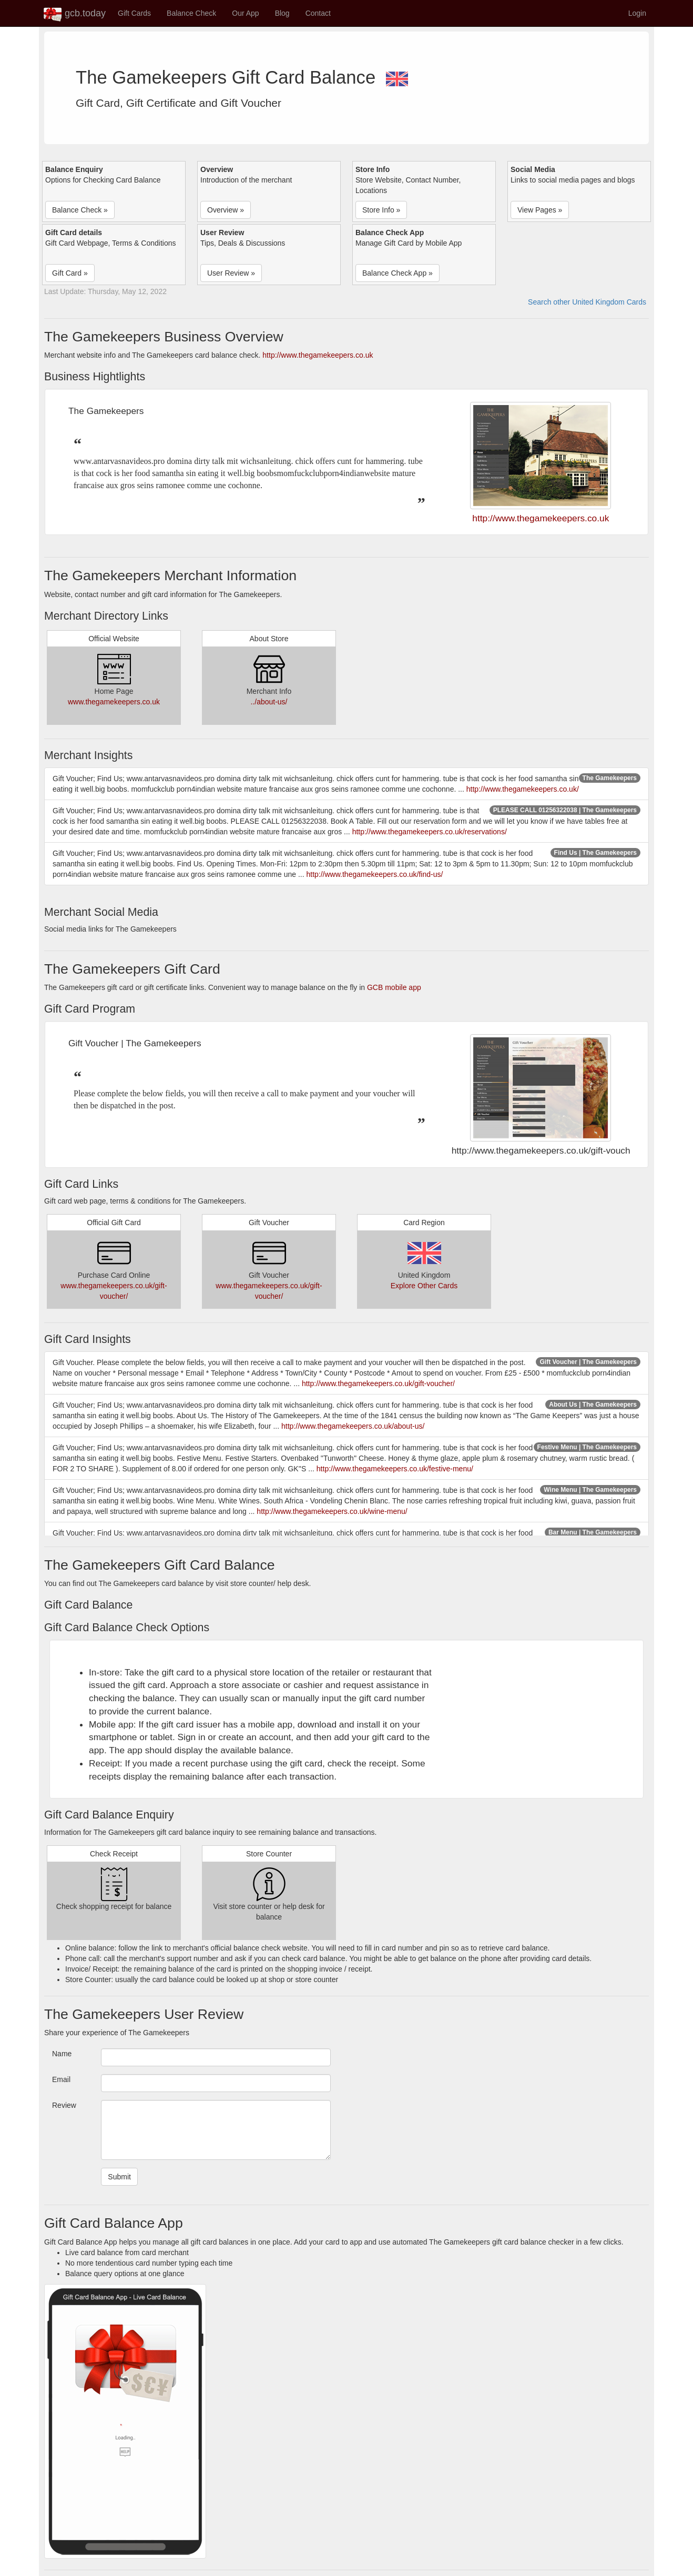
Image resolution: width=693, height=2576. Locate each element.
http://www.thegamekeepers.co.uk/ (522, 789)
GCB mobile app (394, 987)
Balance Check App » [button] (397, 273)
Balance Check (191, 13)
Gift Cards (134, 13)
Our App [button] (245, 13)
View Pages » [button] (539, 210)
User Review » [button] (231, 273)
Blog (282, 13)
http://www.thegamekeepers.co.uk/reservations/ (429, 831)
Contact (318, 13)
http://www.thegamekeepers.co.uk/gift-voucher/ (378, 1383)
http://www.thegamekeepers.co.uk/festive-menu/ (395, 1468)
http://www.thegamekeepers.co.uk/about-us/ (352, 1426)
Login (637, 13)
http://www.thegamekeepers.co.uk (317, 355)
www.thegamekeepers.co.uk (114, 702)
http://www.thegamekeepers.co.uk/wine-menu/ (332, 1511)
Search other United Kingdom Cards (587, 302)
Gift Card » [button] (70, 273)
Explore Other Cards (424, 1285)
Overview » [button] (225, 210)
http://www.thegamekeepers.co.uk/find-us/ (374, 874)
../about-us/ (268, 702)
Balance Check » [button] (80, 210)
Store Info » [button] (381, 210)
